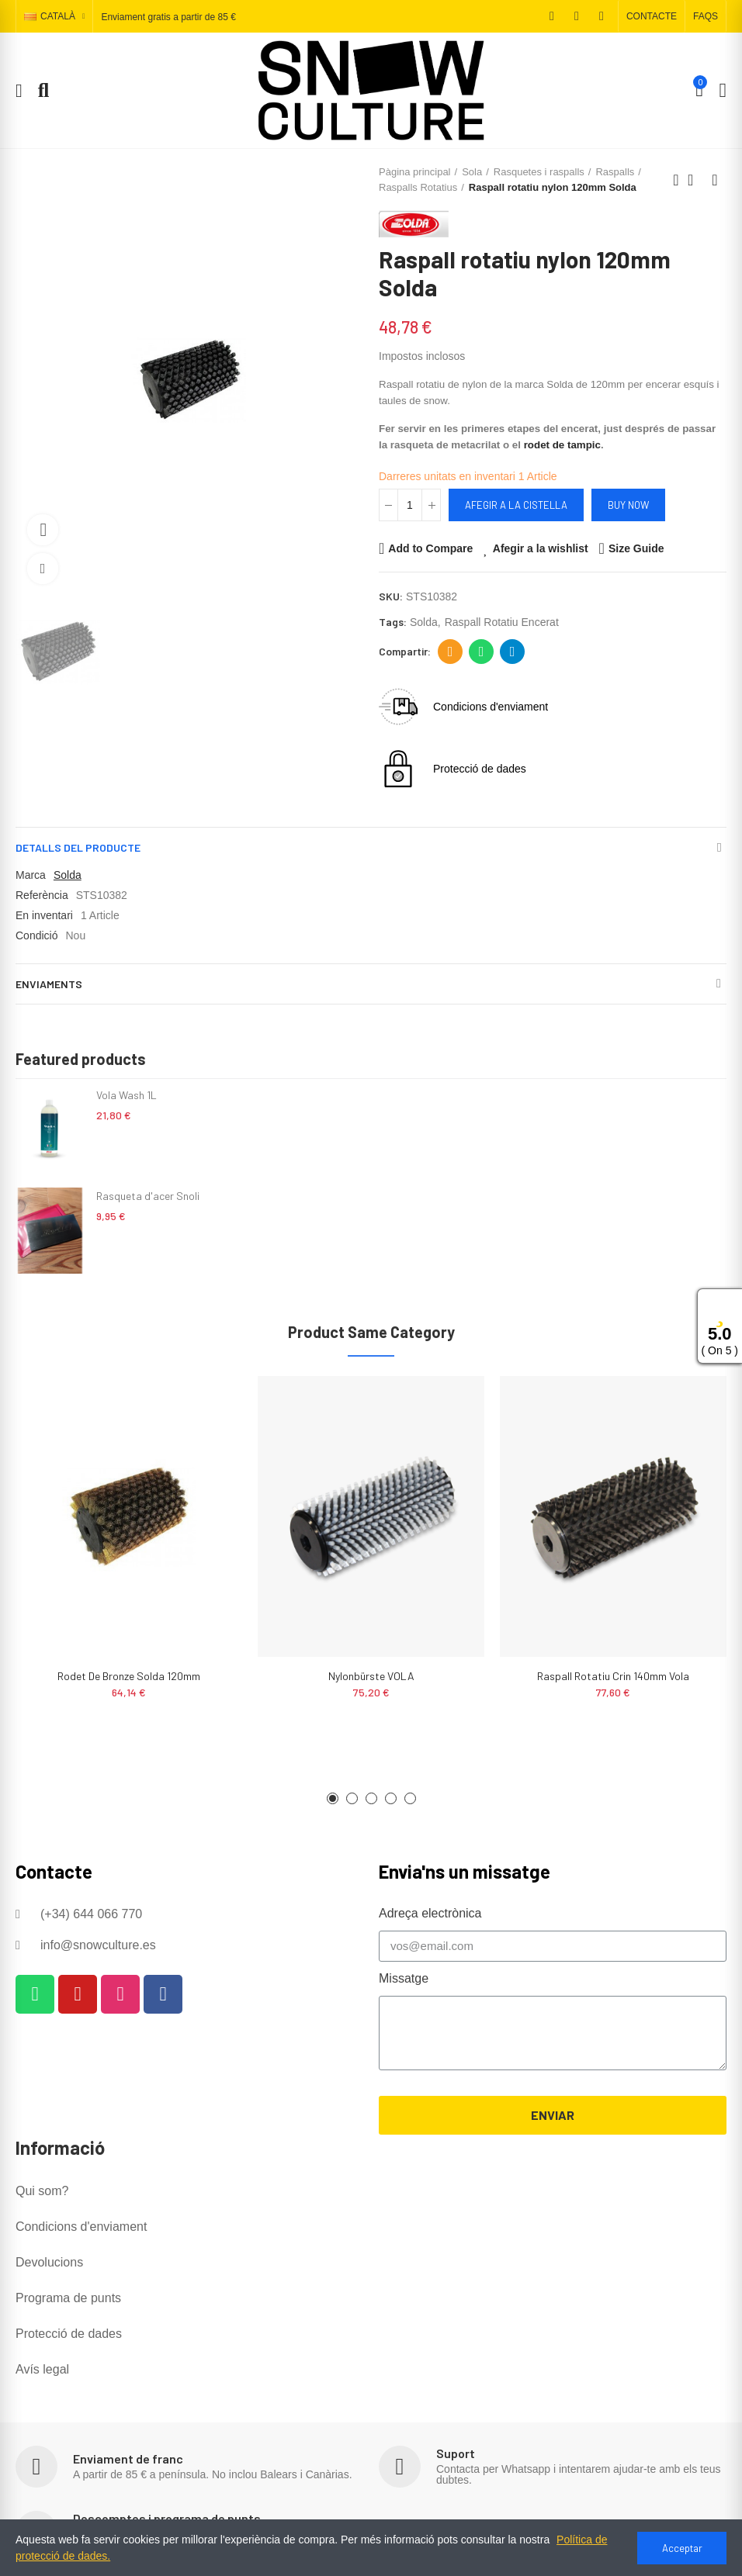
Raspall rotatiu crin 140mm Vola (613, 1675)
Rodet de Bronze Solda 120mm (128, 1675)
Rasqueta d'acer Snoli (147, 1195)
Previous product (676, 180)
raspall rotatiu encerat (502, 622)
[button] (651, 16)
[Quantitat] (410, 505)
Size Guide (636, 548)
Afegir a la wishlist (540, 548)
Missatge (403, 1978)
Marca (31, 875)
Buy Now (628, 505)
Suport (455, 2453)
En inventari (44, 915)
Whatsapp (481, 651)
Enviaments (49, 984)
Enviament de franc (128, 2458)
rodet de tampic (562, 445)
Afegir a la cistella (516, 505)
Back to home (695, 180)
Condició (36, 935)
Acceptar (682, 2548)
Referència (42, 895)
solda (424, 622)
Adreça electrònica (450, 651)
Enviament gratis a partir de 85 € (168, 17)
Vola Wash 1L (126, 1094)
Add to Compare (430, 548)
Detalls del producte (78, 847)
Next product (714, 180)
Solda (67, 875)
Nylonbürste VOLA (371, 1675)
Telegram (512, 651)
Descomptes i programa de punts (167, 2518)
